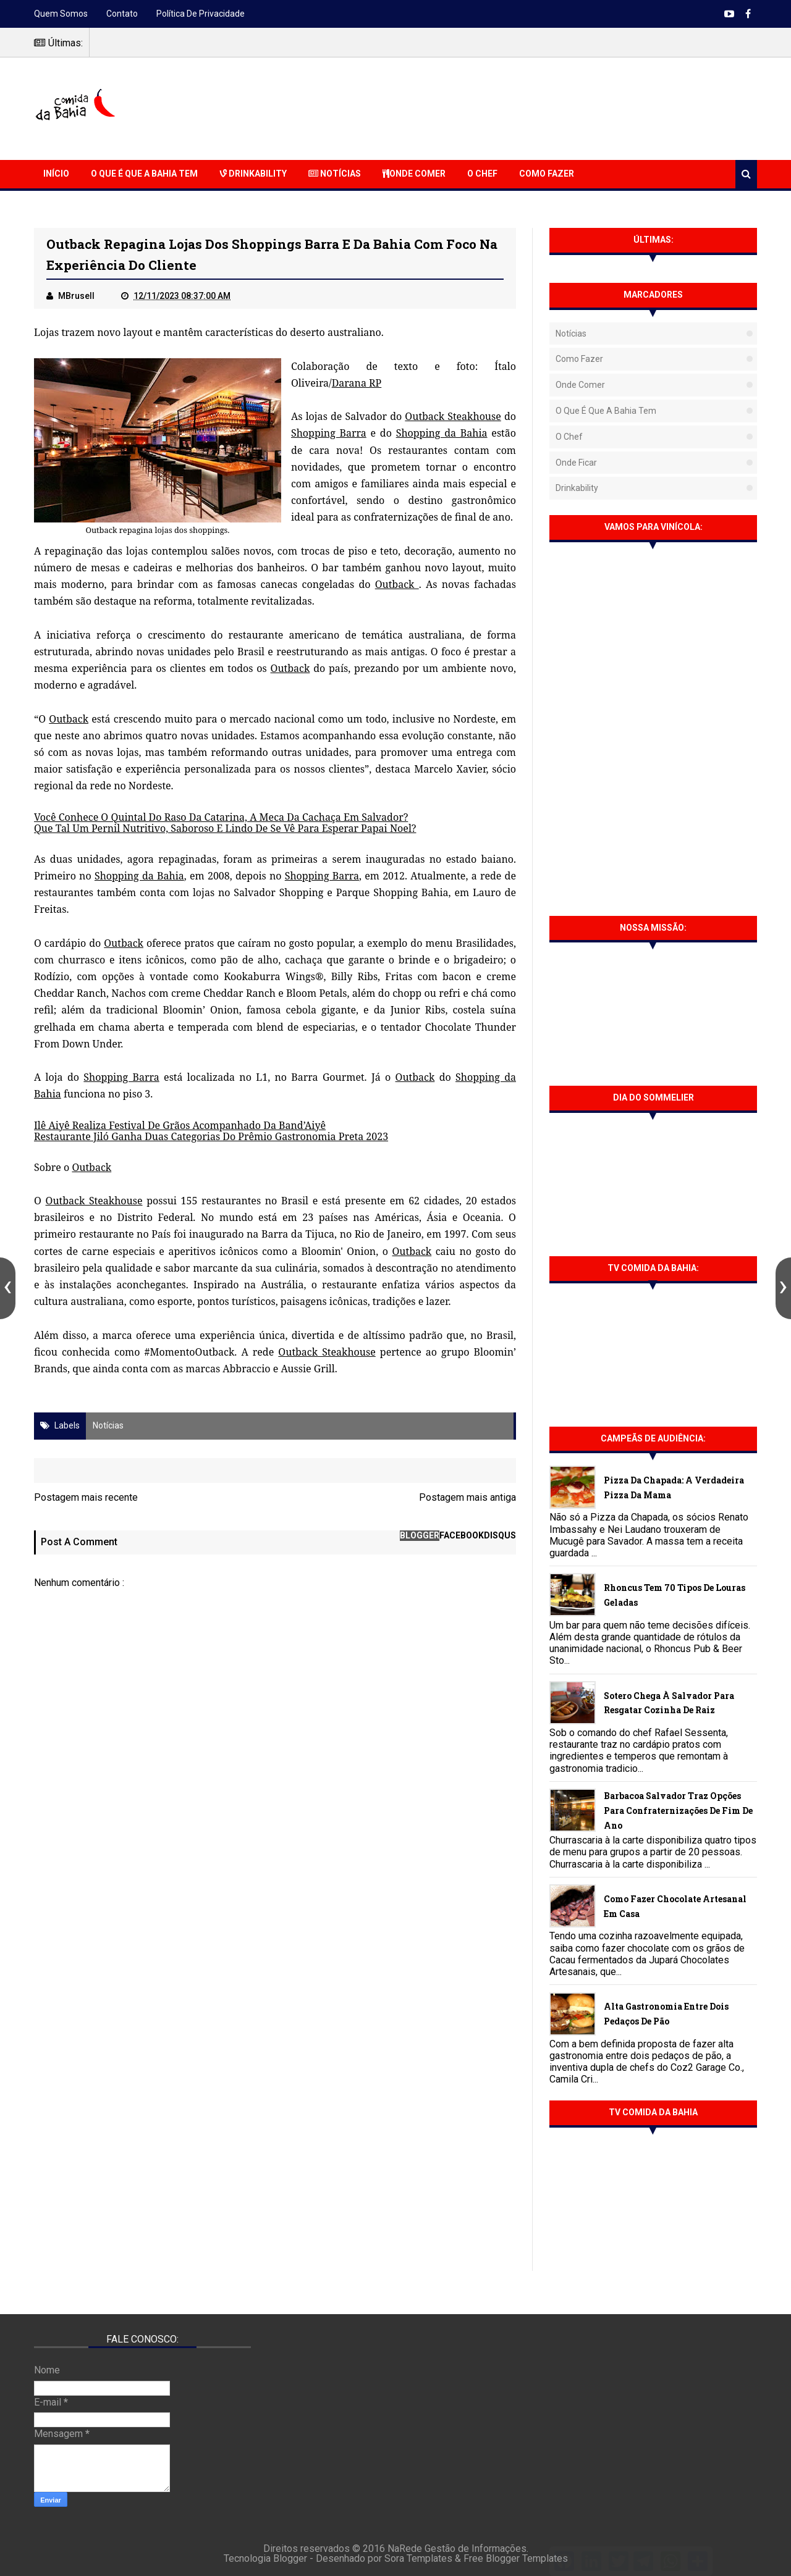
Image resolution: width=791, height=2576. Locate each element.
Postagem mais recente (86, 1497)
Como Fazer (546, 173)
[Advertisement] (532, 107)
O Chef (482, 173)
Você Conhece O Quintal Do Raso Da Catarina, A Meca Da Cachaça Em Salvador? (221, 817)
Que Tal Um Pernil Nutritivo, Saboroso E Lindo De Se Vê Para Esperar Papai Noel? (225, 828)
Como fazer (579, 359)
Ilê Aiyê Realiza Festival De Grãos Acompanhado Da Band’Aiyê (180, 1125)
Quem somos (61, 14)
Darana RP (357, 383)
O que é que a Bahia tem (606, 411)
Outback (397, 584)
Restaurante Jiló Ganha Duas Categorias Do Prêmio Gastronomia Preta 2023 (211, 1136)
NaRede (406, 2548)
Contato (122, 14)
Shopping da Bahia (442, 433)
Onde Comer (414, 173)
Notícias (334, 173)
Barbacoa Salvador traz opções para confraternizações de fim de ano (678, 1810)
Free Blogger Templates (515, 2558)
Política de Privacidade (200, 14)
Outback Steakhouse (453, 416)
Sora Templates (418, 2558)
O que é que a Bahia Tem (144, 173)
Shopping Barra (328, 433)
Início (56, 173)
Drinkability (253, 173)
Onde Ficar (576, 463)
